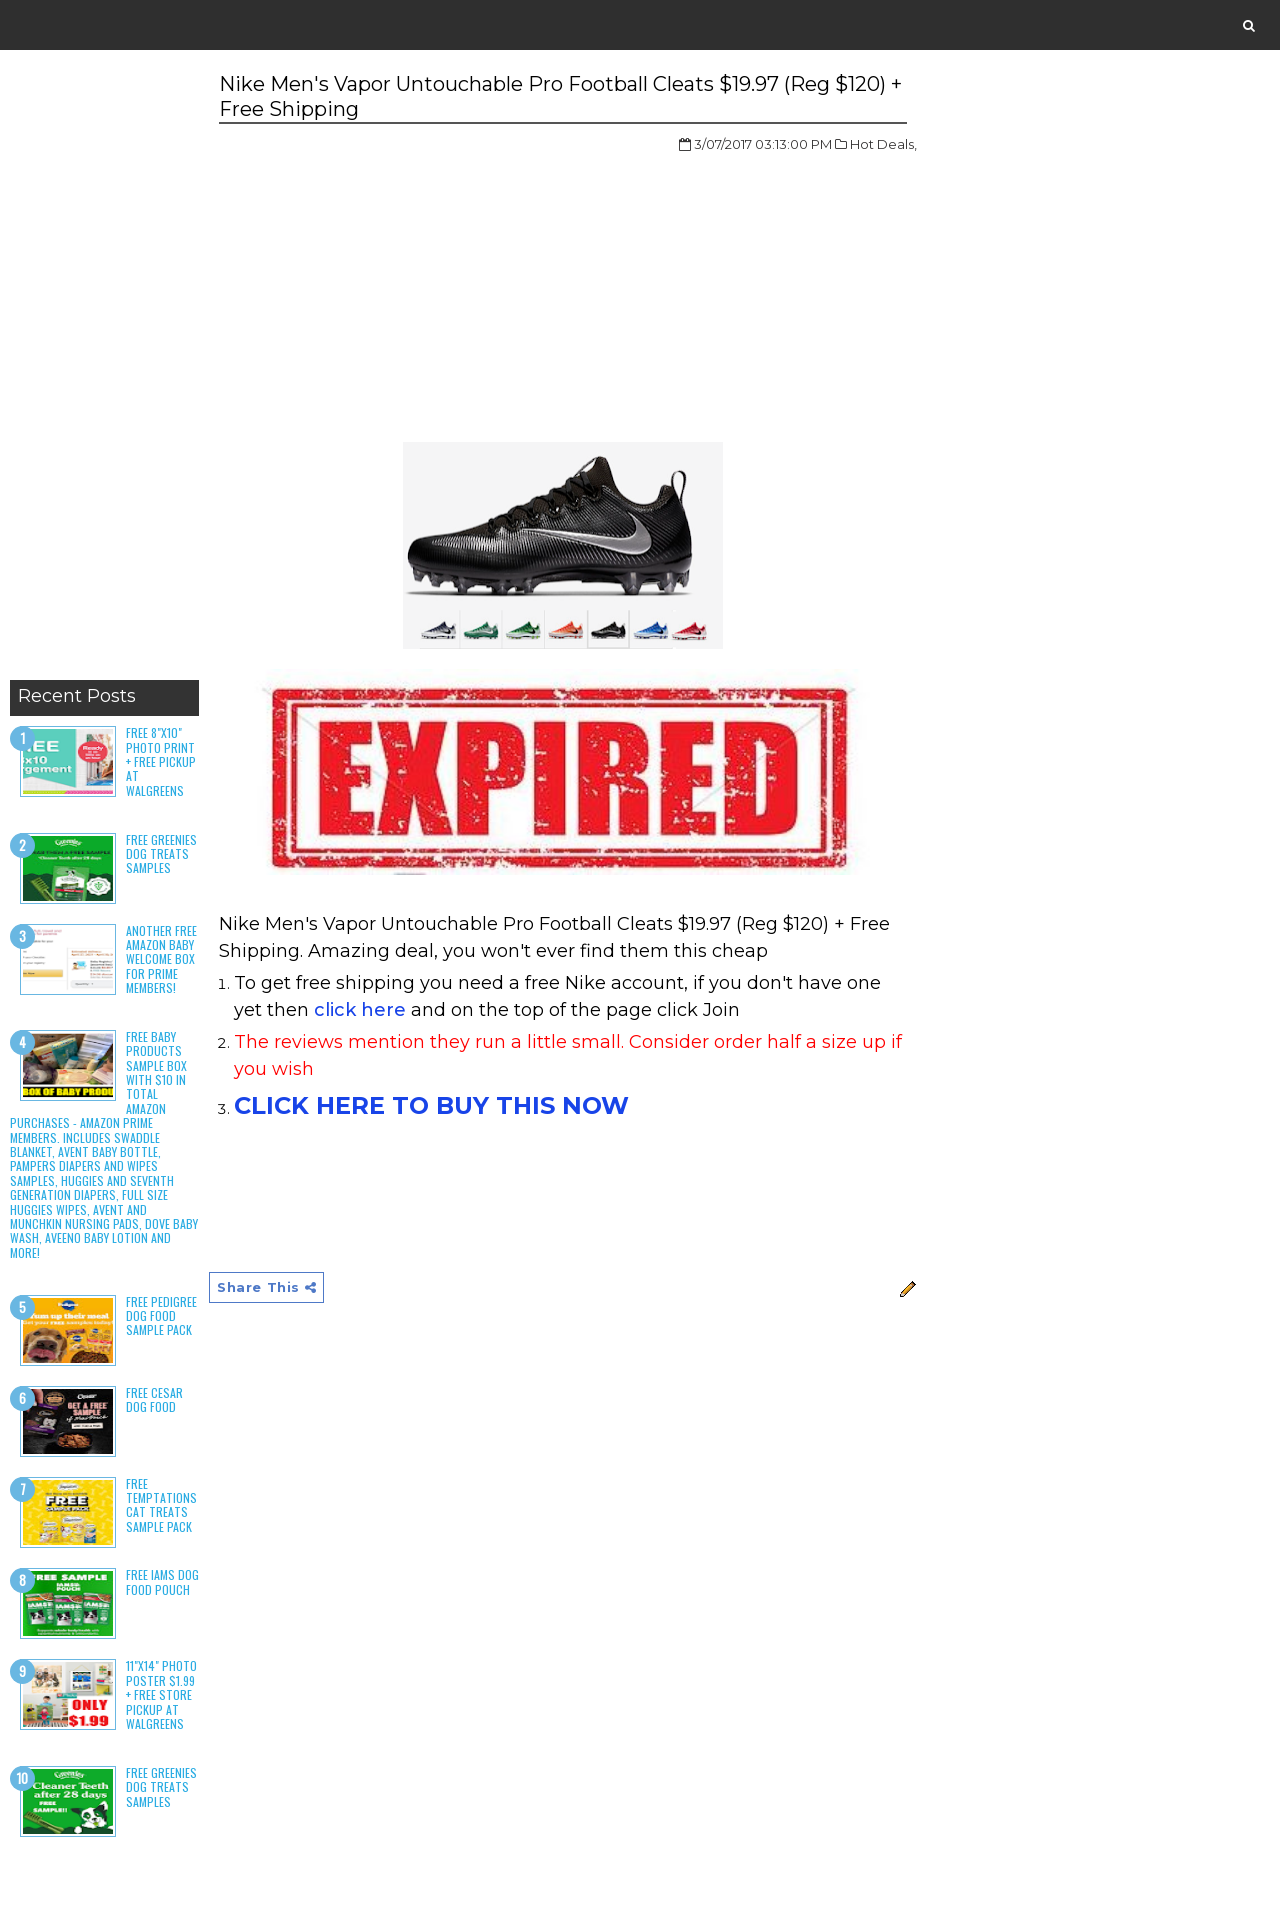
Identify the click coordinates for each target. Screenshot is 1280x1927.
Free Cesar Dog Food (154, 1399)
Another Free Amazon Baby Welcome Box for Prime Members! (161, 959)
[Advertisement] (104, 370)
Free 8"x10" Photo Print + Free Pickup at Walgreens (161, 761)
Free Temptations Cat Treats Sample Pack (161, 1505)
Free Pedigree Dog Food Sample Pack (161, 1316)
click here (360, 1010)
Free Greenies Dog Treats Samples (161, 854)
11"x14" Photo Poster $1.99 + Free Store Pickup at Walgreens (161, 1694)
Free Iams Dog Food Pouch (162, 1581)
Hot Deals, (883, 144)
